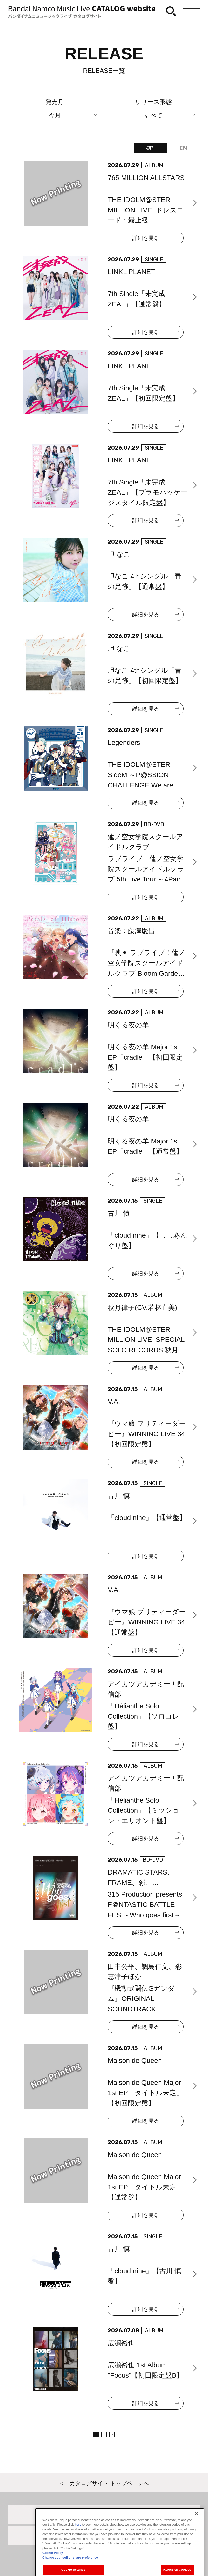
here (78, 2534)
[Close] (196, 2523)
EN (183, 148)
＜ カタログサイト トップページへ (104, 2483)
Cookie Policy (52, 2563)
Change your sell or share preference (70, 2567)
